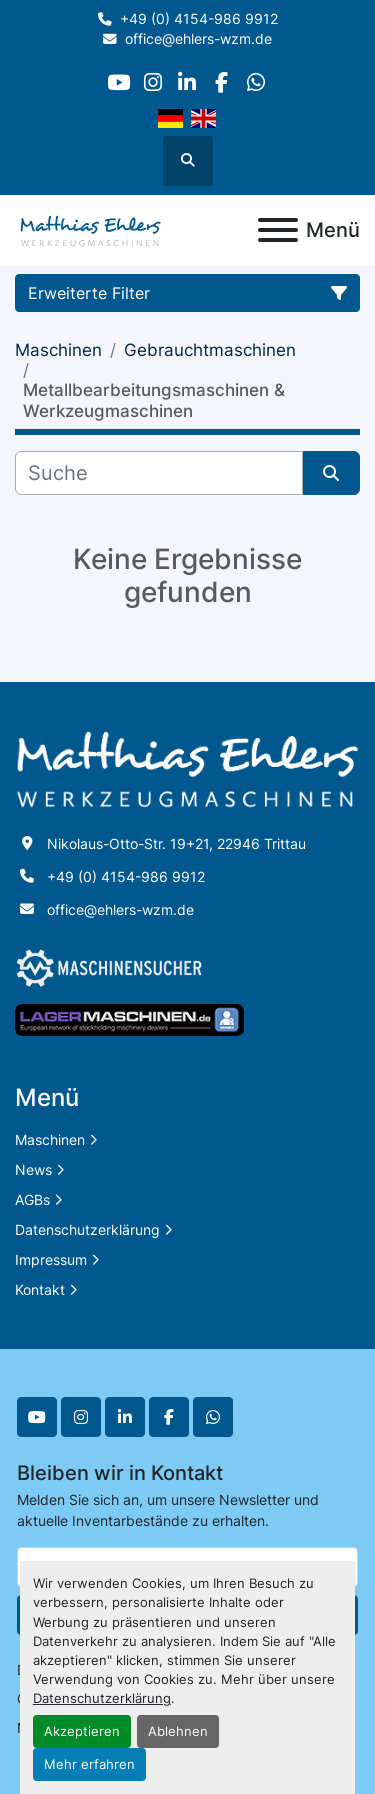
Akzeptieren (82, 1731)
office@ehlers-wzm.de (198, 39)
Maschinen (50, 1139)
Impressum (51, 1259)
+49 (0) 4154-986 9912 (199, 19)
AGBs (32, 1199)
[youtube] (118, 82)
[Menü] (278, 230)
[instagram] (152, 82)
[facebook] (221, 82)
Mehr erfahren (89, 1764)
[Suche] (159, 473)
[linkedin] (186, 82)
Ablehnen (178, 1731)
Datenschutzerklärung (102, 1698)
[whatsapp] (255, 82)
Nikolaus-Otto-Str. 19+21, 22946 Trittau (176, 843)
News (33, 1169)
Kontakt (40, 1289)
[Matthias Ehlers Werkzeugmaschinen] (187, 768)
